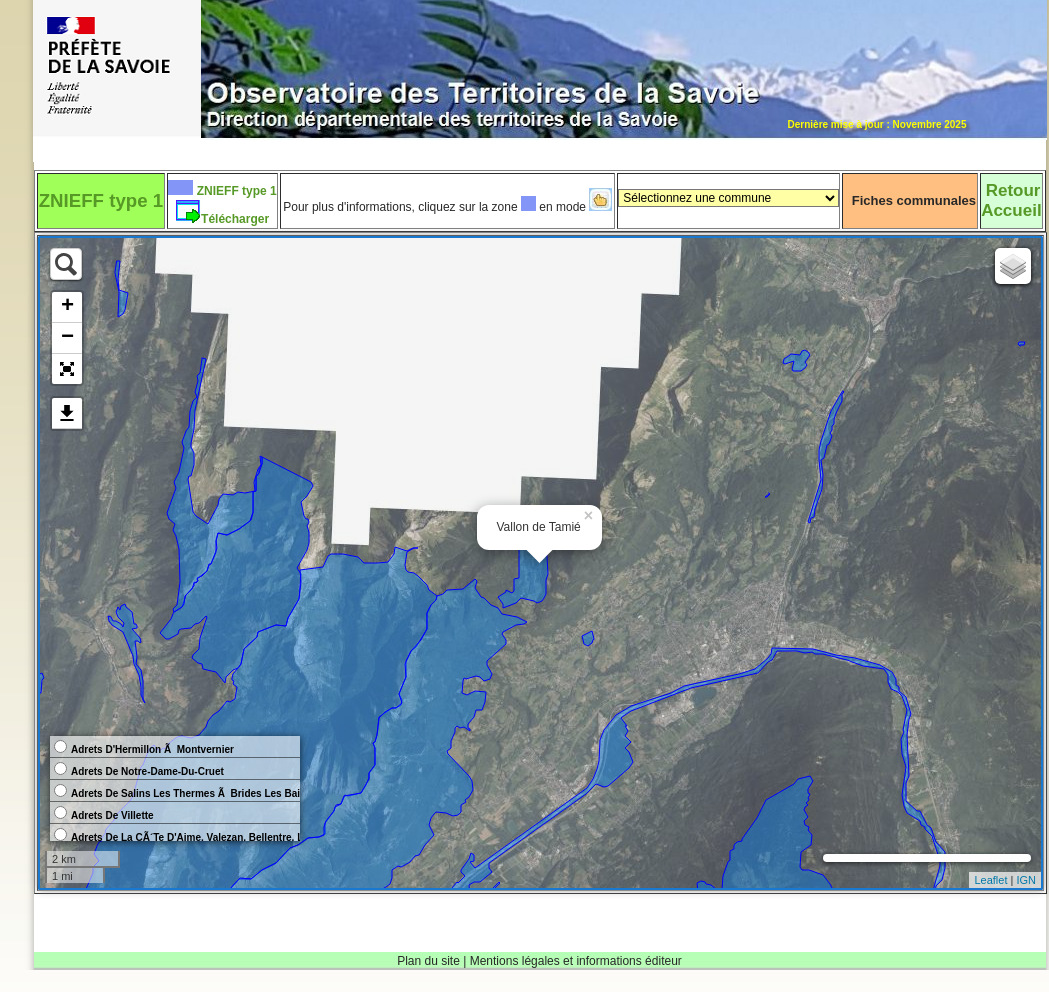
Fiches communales (914, 200)
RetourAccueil (1011, 200)
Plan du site (428, 961)
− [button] (67, 338)
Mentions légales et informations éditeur (576, 961)
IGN (1026, 880)
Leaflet (990, 880)
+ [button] (67, 307)
